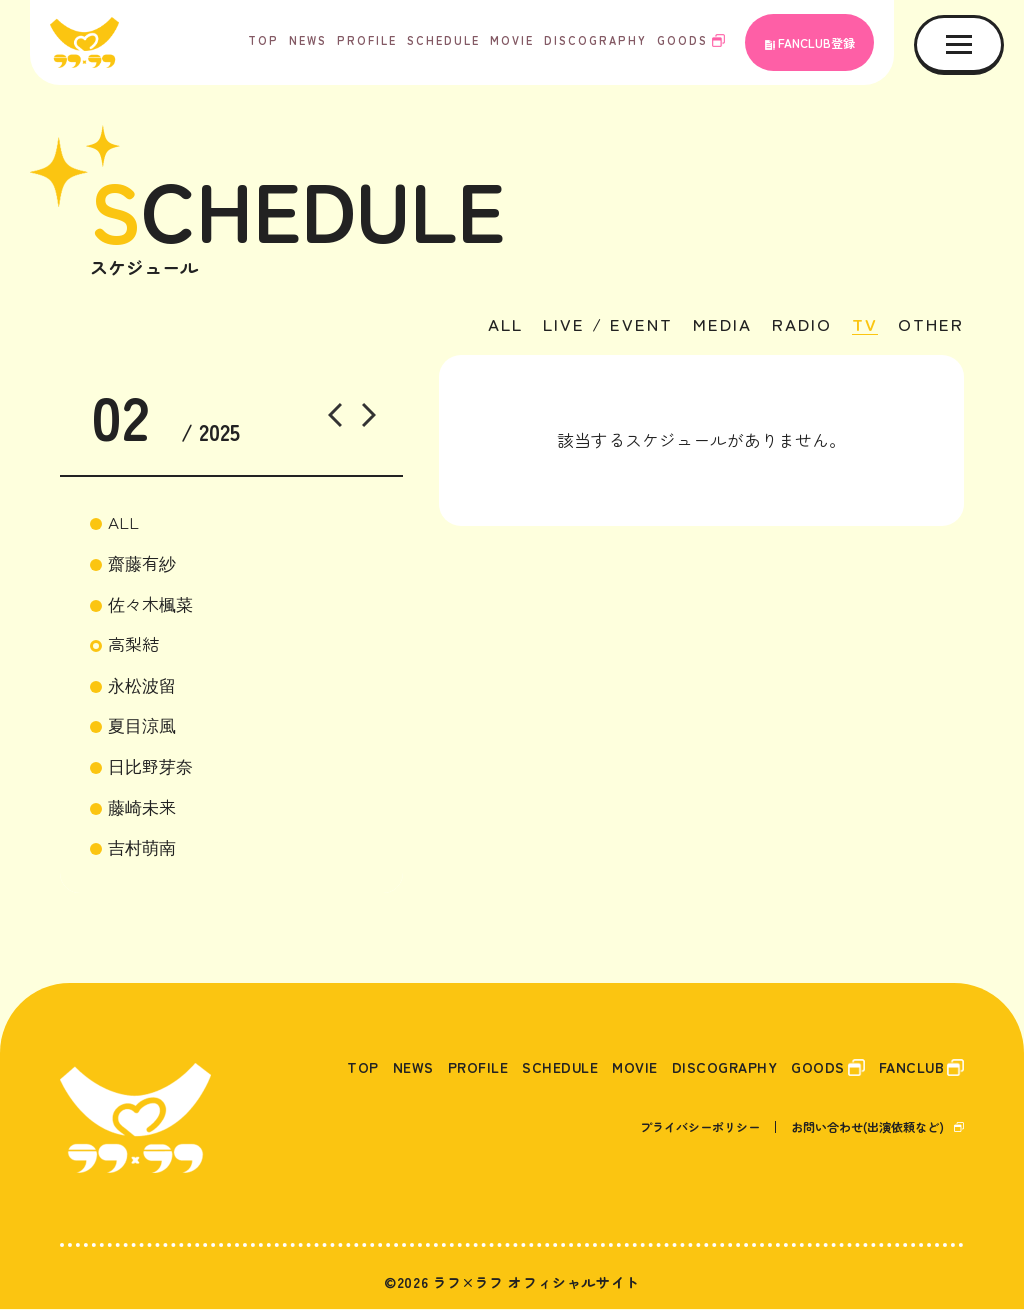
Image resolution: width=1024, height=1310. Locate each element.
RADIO (798, 326)
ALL (493, 326)
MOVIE (512, 40)
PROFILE (367, 40)
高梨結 (133, 644)
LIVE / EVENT (599, 326)
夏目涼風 (142, 725)
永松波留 (142, 685)
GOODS (682, 40)
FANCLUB (907, 1067)
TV (862, 326)
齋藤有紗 (142, 563)
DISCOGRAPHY (595, 40)
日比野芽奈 (150, 766)
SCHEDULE (443, 40)
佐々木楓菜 (150, 604)
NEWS (308, 40)
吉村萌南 (142, 847)
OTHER (930, 326)
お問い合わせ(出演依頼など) (867, 1127)
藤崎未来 (142, 807)
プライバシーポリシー (700, 1127)
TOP (263, 40)
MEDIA (716, 326)
